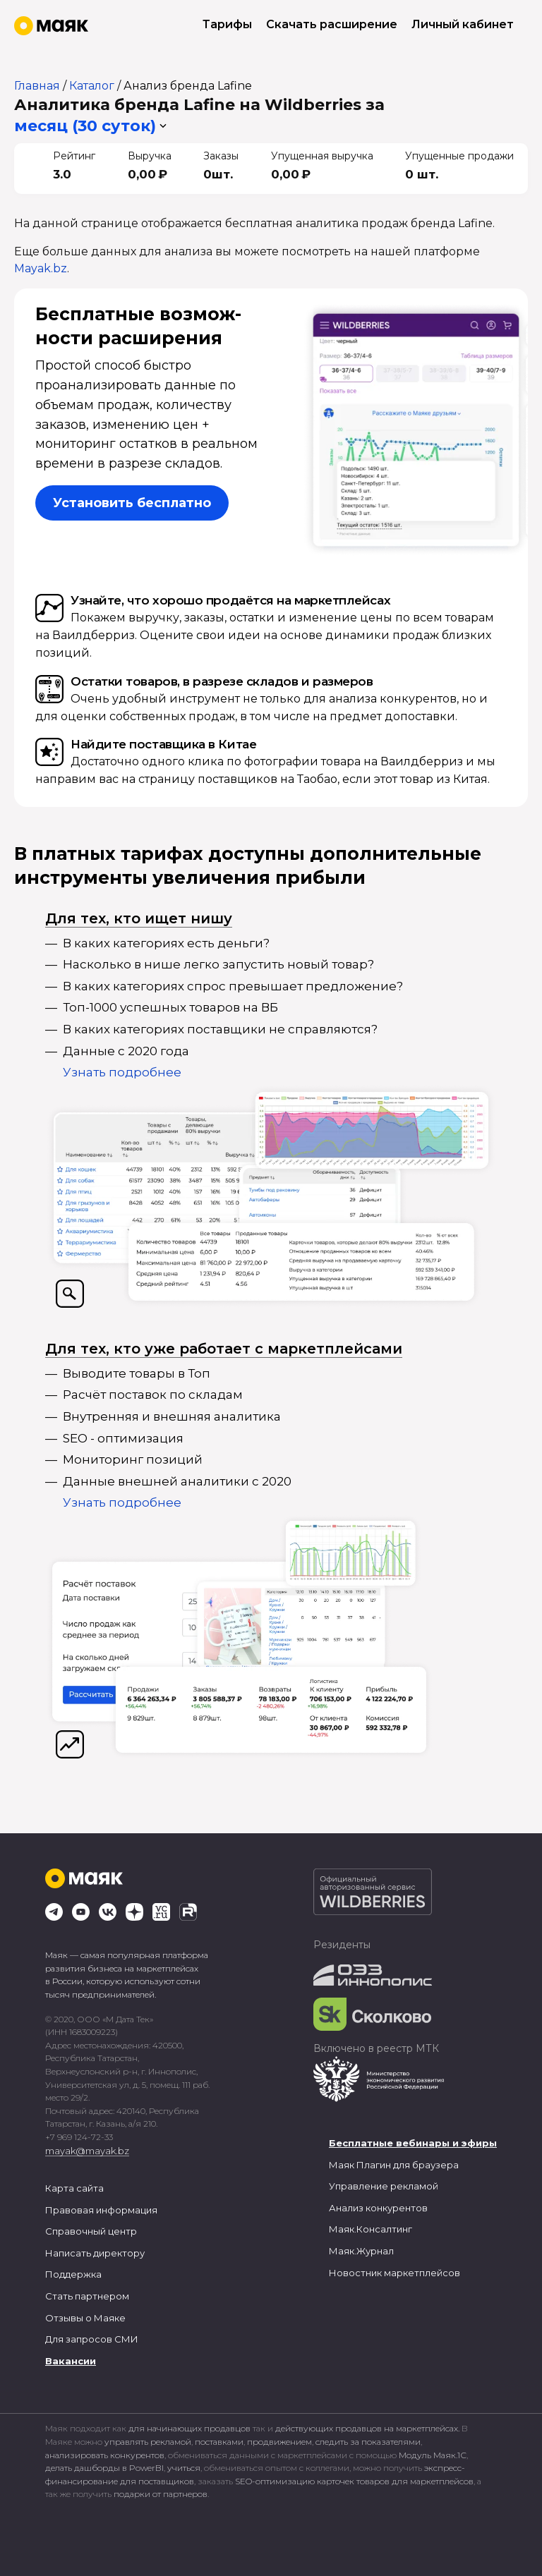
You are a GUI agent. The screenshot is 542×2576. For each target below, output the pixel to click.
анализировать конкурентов (104, 2455)
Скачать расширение (331, 24)
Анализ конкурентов (378, 2207)
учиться (183, 2467)
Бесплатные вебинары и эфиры (413, 2143)
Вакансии (70, 2361)
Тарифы (227, 24)
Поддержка (73, 2274)
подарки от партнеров (160, 2494)
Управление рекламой (383, 2186)
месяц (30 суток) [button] (85, 125)
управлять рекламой (147, 2441)
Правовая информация (101, 2210)
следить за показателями (368, 2441)
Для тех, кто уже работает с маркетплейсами (223, 1348)
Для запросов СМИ (91, 2339)
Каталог (91, 85)
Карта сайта (74, 2188)
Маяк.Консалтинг (370, 2229)
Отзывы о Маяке (85, 2317)
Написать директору (95, 2253)
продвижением (279, 2441)
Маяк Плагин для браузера (394, 2164)
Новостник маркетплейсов (394, 2272)
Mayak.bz (40, 268)
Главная (37, 85)
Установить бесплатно (132, 503)
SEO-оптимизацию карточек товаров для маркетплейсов (354, 2481)
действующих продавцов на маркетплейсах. (367, 2428)
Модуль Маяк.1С (432, 2455)
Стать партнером (87, 2296)
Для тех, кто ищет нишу (138, 918)
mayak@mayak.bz (87, 2150)
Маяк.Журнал (361, 2250)
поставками (219, 2441)
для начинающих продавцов (190, 2428)
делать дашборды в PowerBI (104, 2467)
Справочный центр (91, 2231)
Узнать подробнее (122, 1072)
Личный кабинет (462, 24)
